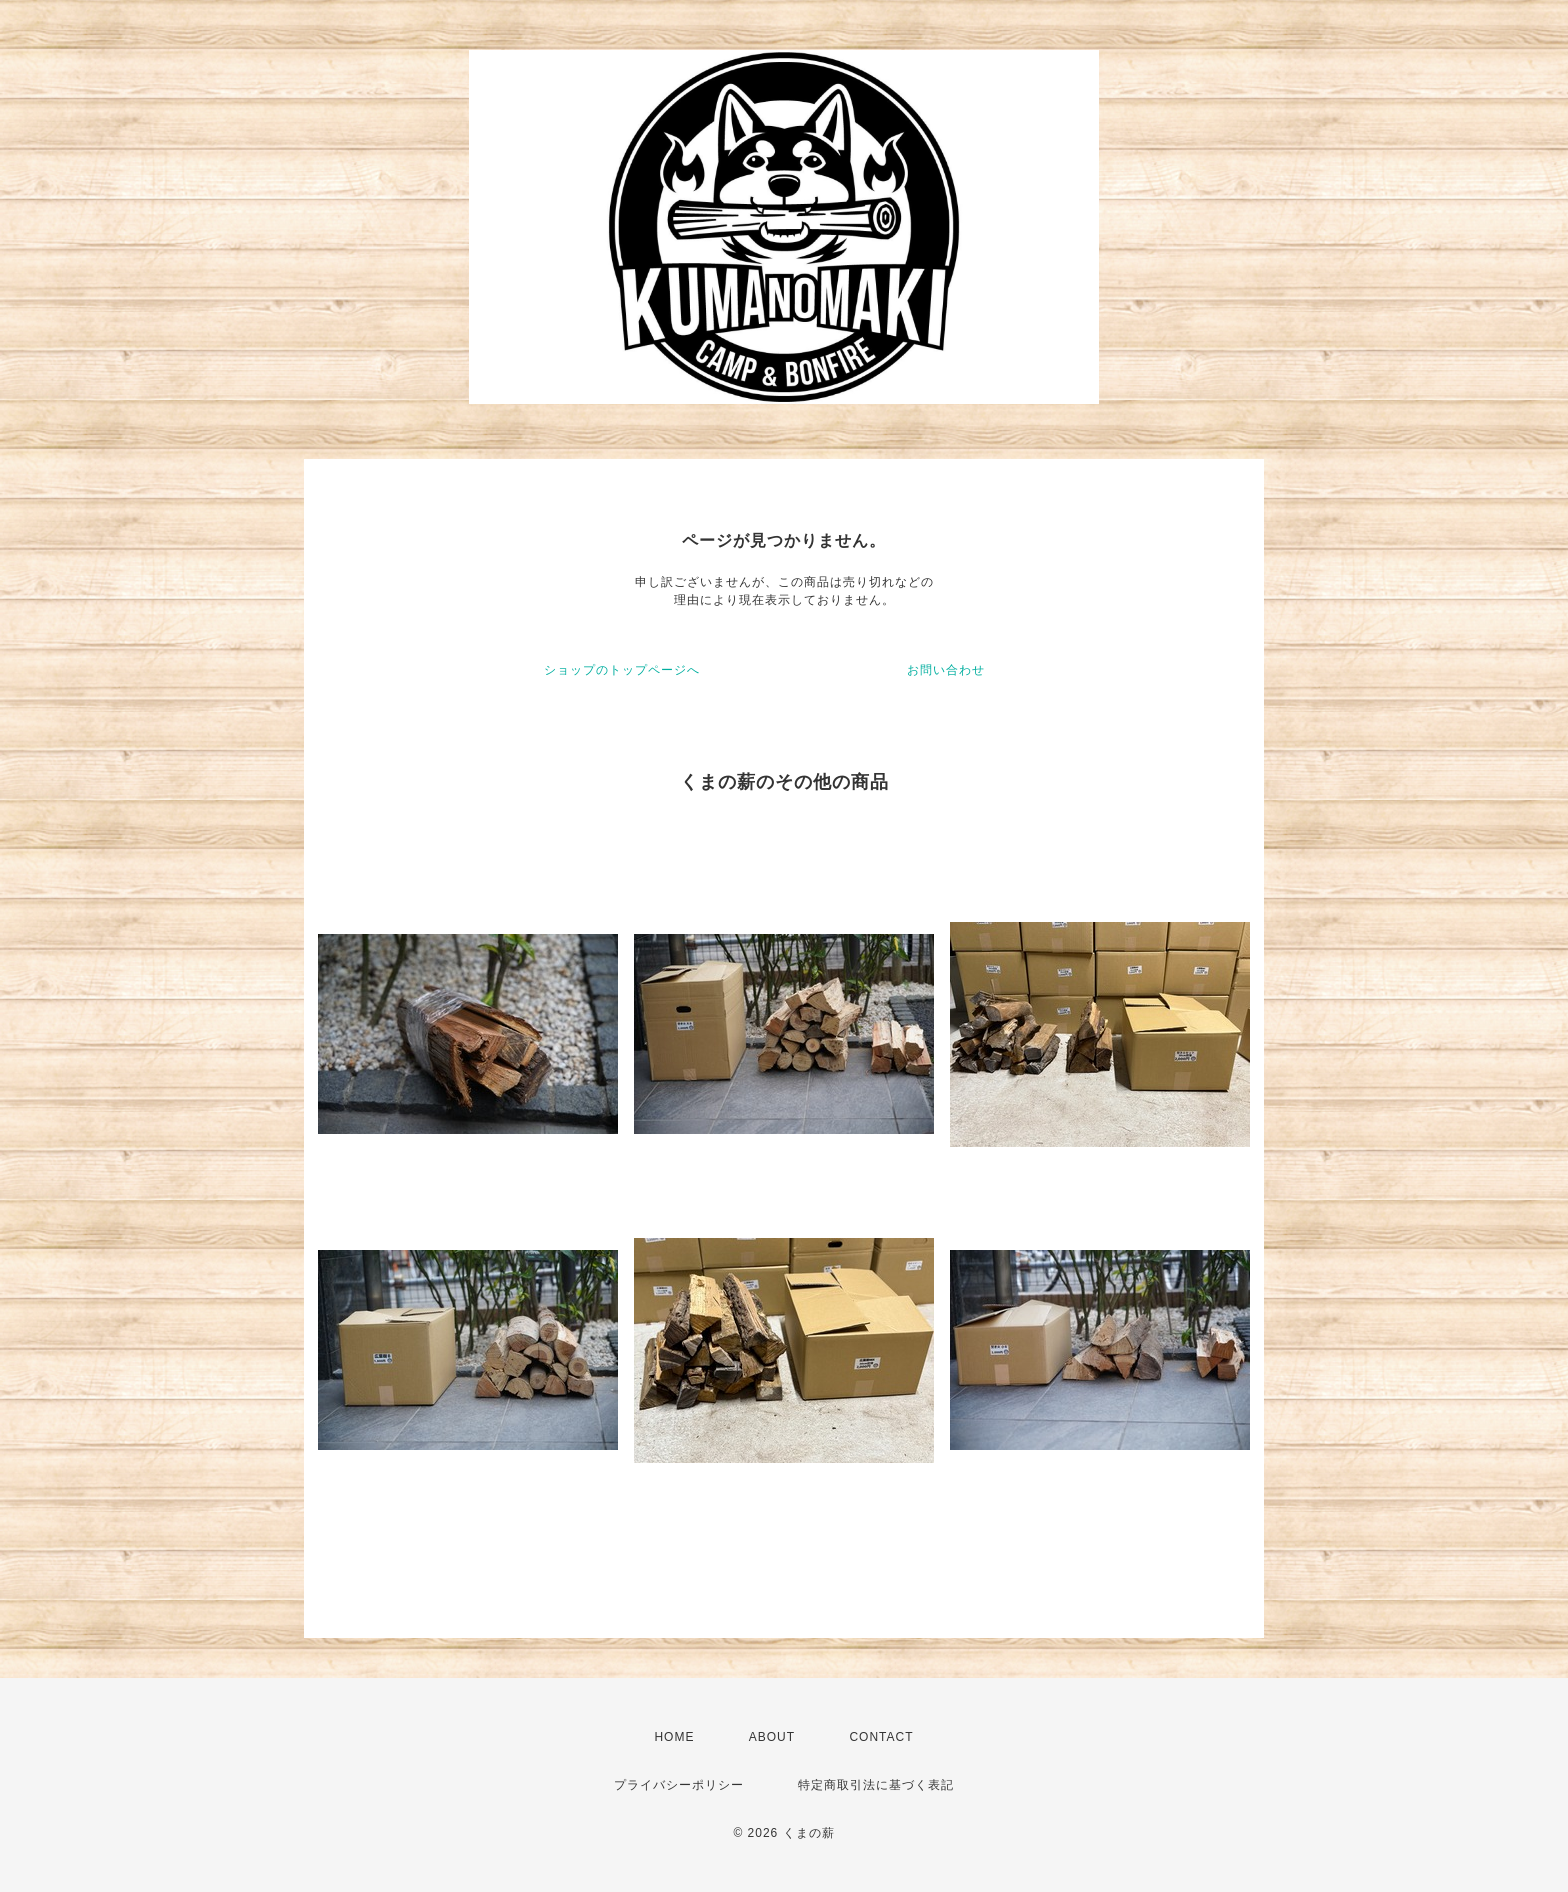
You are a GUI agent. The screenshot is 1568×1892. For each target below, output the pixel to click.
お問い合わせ (946, 670)
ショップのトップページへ (622, 670)
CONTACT (881, 1737)
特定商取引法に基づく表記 (876, 1785)
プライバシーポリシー (679, 1785)
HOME (674, 1737)
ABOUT (772, 1737)
